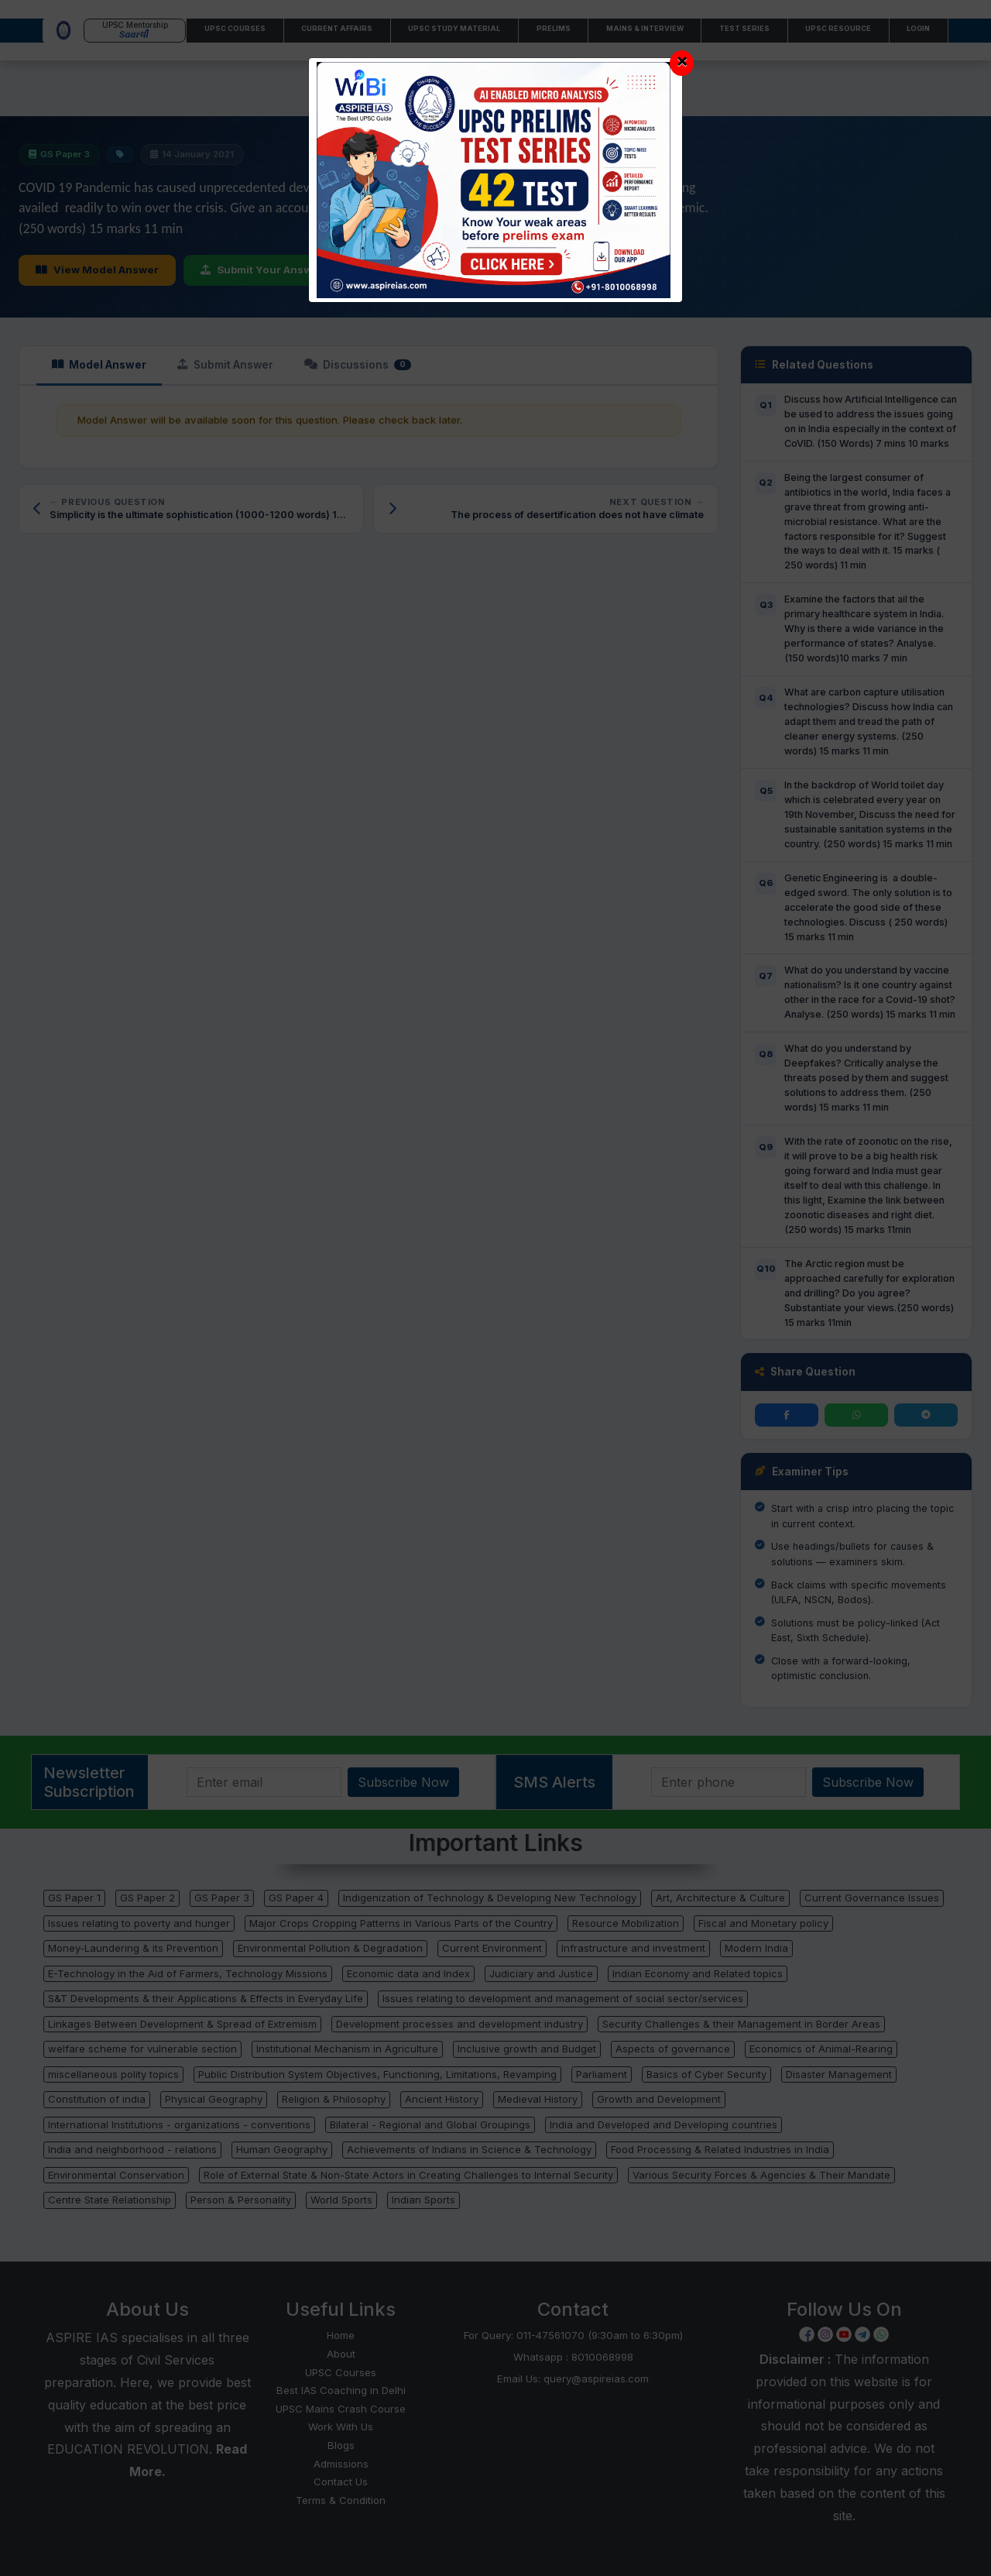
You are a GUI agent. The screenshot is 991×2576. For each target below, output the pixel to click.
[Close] (682, 63)
